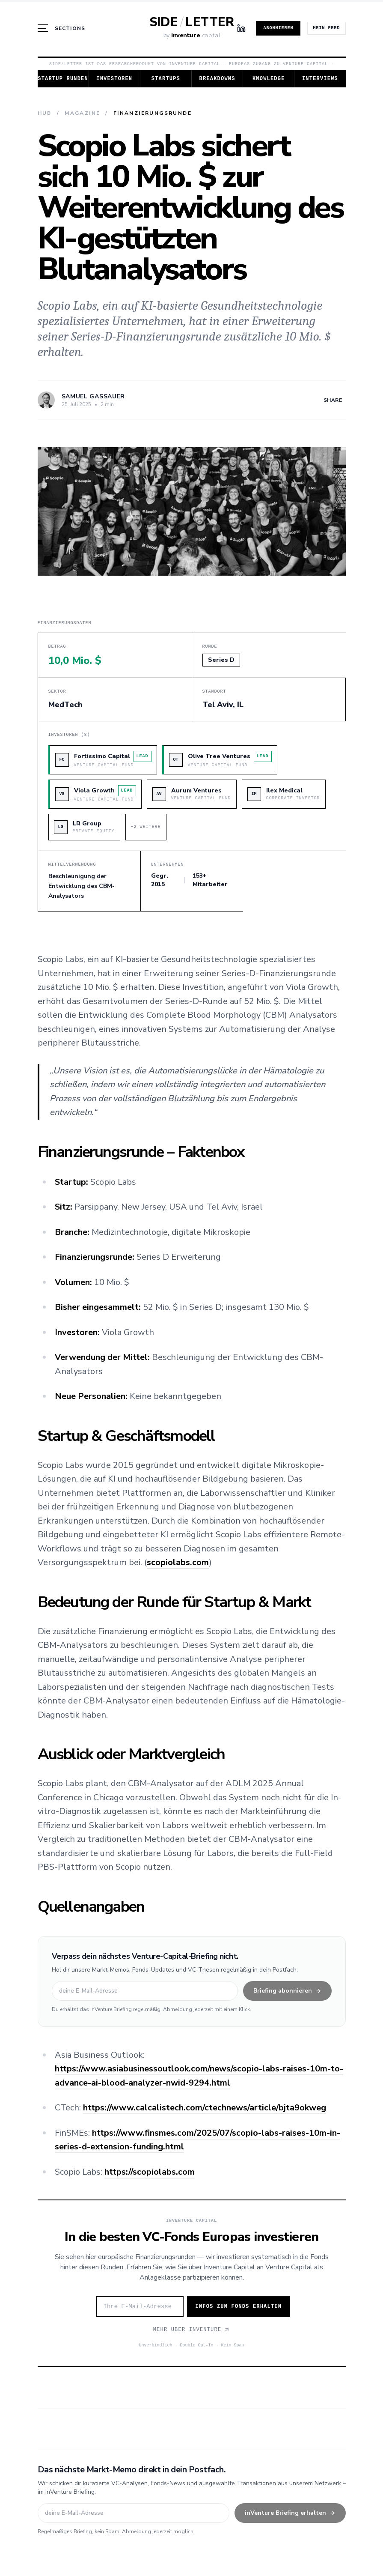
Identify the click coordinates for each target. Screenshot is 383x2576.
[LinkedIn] (241, 28)
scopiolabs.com (178, 1562)
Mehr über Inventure (191, 2330)
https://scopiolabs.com (149, 2172)
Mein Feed (326, 28)
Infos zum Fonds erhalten (239, 2307)
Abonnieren (278, 28)
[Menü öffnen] (61, 28)
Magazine (82, 113)
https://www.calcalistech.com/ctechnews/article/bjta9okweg (204, 2107)
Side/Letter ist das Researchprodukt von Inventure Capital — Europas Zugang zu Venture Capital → (191, 64)
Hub (45, 113)
